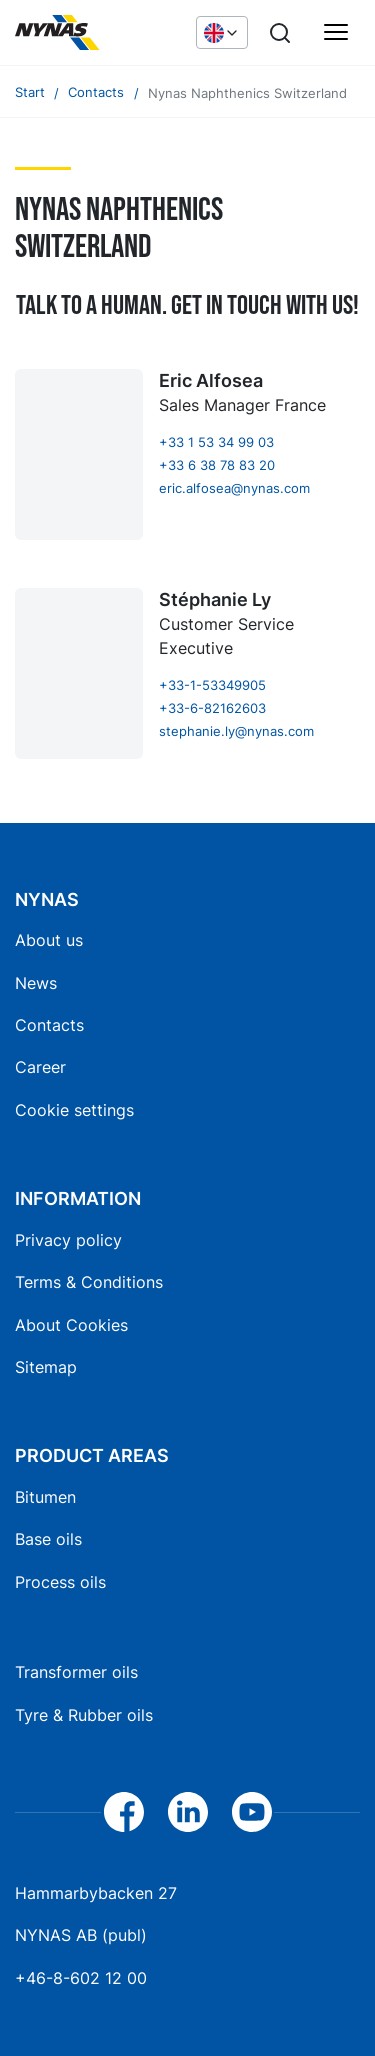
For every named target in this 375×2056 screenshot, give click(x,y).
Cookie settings (74, 1110)
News (36, 983)
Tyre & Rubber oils (84, 1715)
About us (49, 940)
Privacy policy (68, 1240)
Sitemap (46, 1367)
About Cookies (71, 1325)
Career (40, 1067)
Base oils (48, 1539)
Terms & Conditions (89, 1282)
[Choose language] (222, 32)
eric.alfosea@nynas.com (234, 488)
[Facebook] (124, 1812)
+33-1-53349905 (212, 685)
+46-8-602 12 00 (81, 1978)
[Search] (280, 33)
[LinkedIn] (188, 1812)
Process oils (60, 1582)
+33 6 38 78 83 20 (217, 465)
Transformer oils (76, 1672)
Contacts (49, 1025)
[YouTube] (252, 1812)
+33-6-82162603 (212, 708)
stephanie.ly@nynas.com (236, 731)
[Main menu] (336, 33)
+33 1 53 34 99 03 (216, 442)
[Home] (95, 33)
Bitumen (45, 1497)
